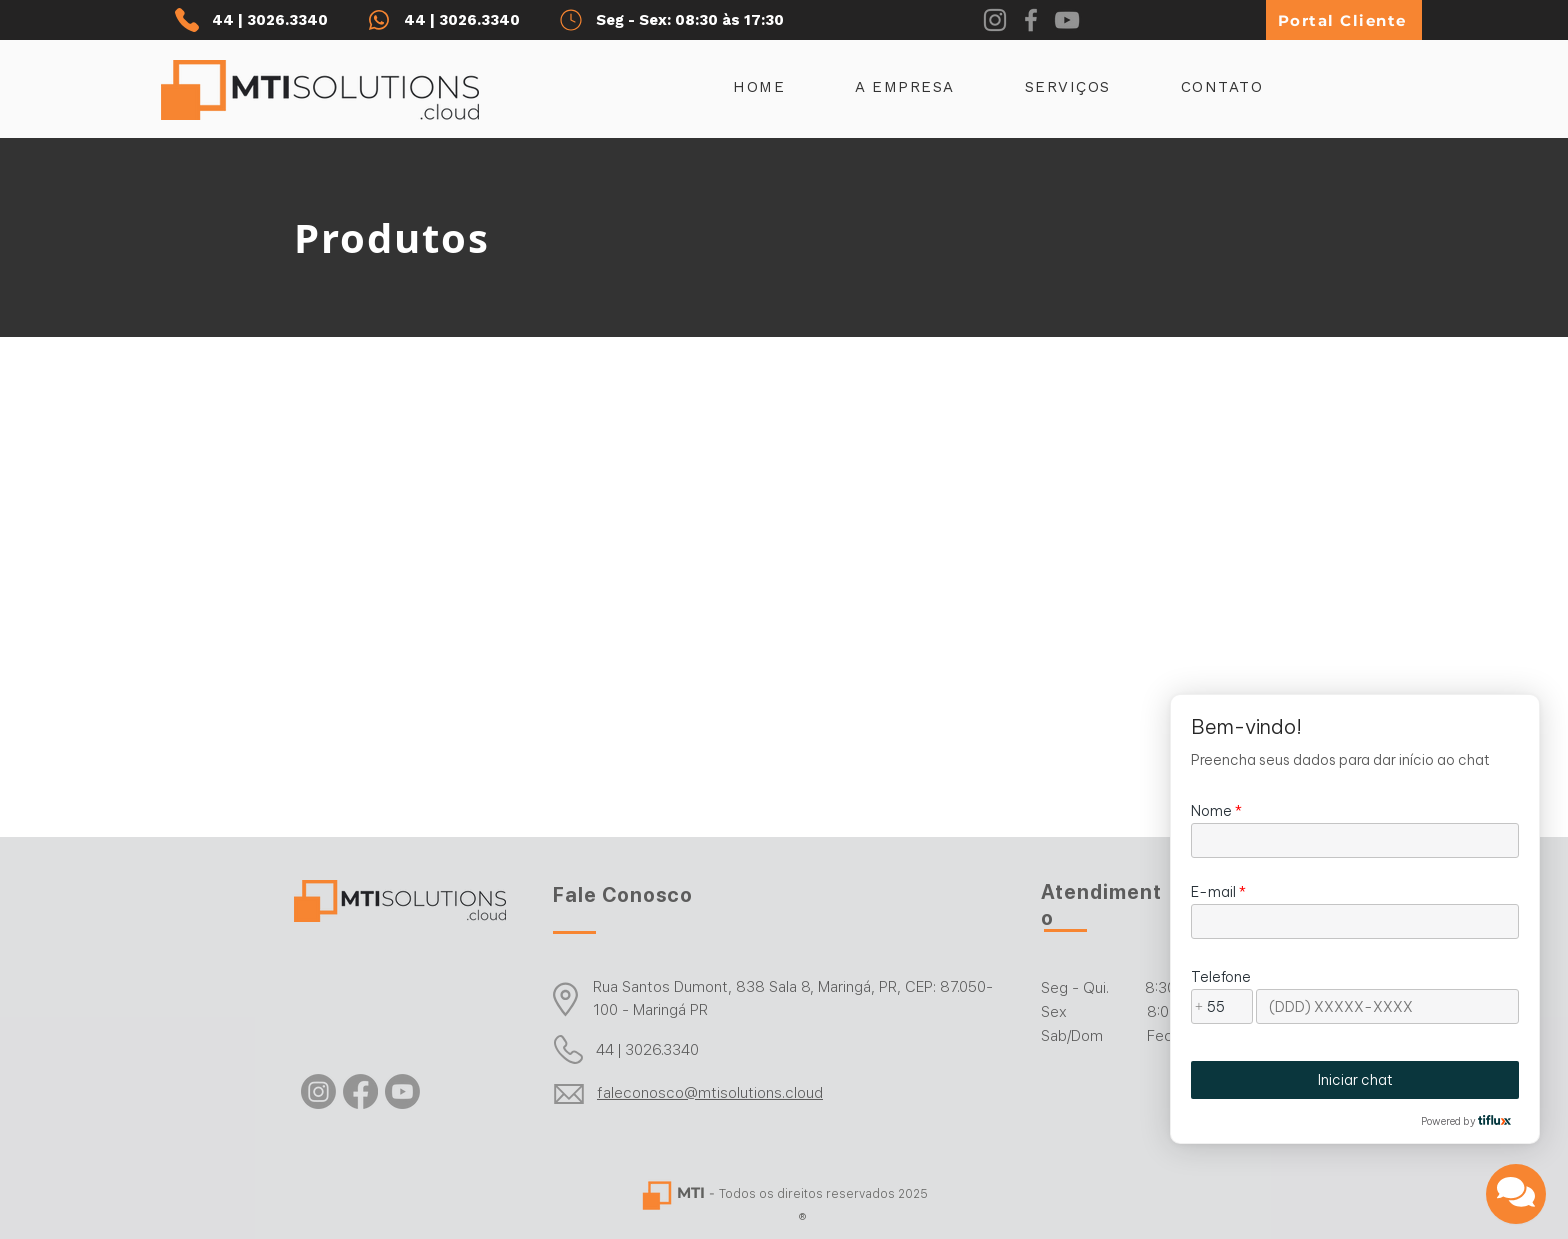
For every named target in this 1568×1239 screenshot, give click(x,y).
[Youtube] (402, 1091)
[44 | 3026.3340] (264, 20)
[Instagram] (995, 20)
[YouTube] (1067, 20)
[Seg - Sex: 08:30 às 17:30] (692, 20)
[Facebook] (1031, 20)
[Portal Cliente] (1344, 20)
